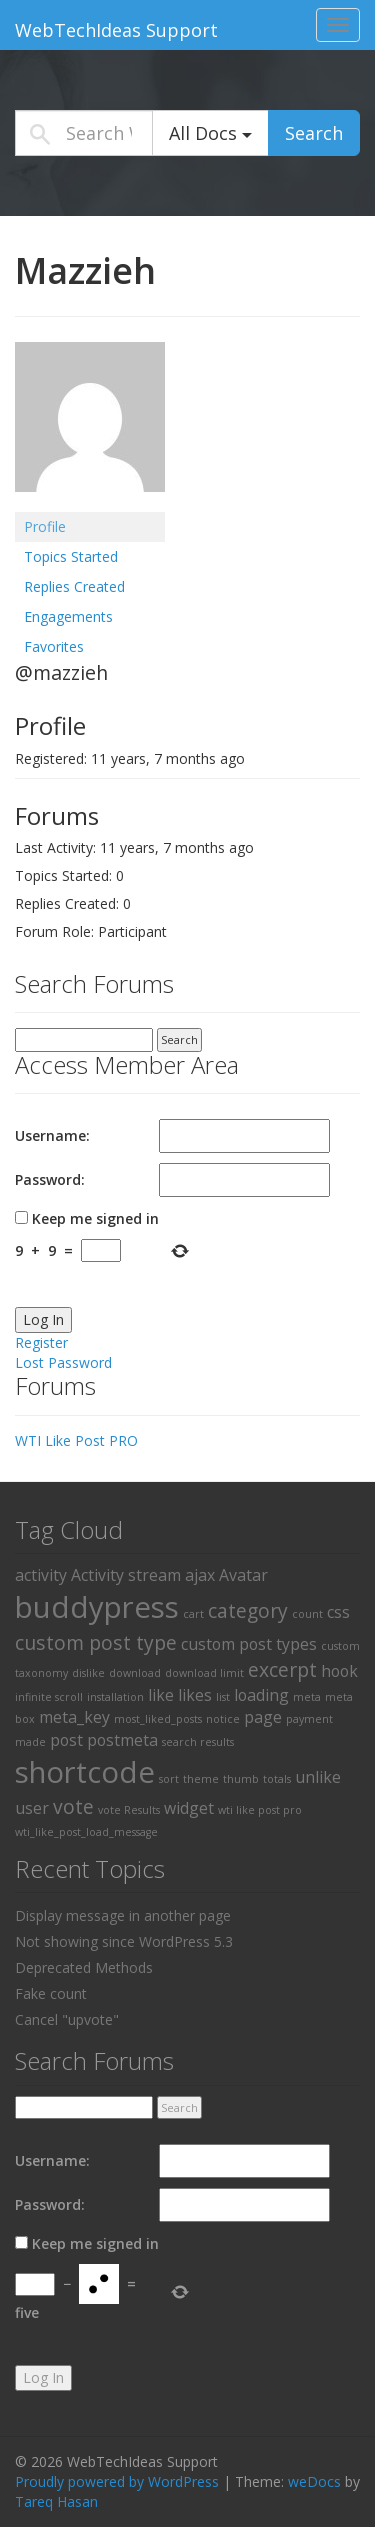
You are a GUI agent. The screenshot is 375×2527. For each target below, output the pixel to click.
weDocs (314, 2481)
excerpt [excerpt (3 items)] (282, 1669)
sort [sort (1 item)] (169, 1779)
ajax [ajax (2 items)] (200, 1575)
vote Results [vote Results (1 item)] (129, 1810)
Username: (52, 1135)
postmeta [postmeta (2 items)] (122, 1740)
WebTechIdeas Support (116, 30)
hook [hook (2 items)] (339, 1671)
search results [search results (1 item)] (198, 1742)
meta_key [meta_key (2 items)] (74, 1717)
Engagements (68, 616)
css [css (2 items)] (338, 1612)
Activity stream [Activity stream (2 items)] (126, 1575)
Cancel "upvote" (67, 2019)
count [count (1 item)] (307, 1614)
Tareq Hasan (56, 2501)
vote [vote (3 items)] (73, 1806)
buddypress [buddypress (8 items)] (97, 1607)
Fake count (51, 1993)
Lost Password (63, 1362)
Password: (50, 1179)
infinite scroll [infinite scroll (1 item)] (49, 1697)
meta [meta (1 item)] (307, 1697)
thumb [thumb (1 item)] (241, 1779)
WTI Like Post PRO (76, 1440)
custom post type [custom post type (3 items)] (96, 1642)
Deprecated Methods (84, 1967)
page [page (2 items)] (263, 1717)
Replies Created (74, 586)
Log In (43, 1319)
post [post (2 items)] (66, 1740)
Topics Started (71, 556)
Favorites (54, 646)
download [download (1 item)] (135, 1673)
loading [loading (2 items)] (261, 1695)
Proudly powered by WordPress (117, 2481)
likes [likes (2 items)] (195, 1695)
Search (314, 133)
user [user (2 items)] (32, 1808)
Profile (45, 526)
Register (41, 1342)
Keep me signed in (95, 1218)
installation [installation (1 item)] (115, 1697)
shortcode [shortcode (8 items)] (85, 1772)
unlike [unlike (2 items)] (318, 1777)
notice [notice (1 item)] (223, 1719)
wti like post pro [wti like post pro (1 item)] (260, 1810)
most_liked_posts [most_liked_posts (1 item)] (158, 1719)
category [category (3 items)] (248, 1610)
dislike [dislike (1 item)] (88, 1673)
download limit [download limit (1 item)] (204, 1673)
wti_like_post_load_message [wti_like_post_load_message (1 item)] (86, 1832)
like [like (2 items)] (161, 1695)
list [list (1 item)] (223, 1697)
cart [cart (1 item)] (193, 1614)
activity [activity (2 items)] (41, 1575)
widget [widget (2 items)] (189, 1808)
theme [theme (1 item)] (201, 1779)
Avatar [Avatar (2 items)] (243, 1575)
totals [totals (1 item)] (277, 1779)
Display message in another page (123, 1915)
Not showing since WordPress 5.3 (124, 1941)
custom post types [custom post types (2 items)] (249, 1644)
